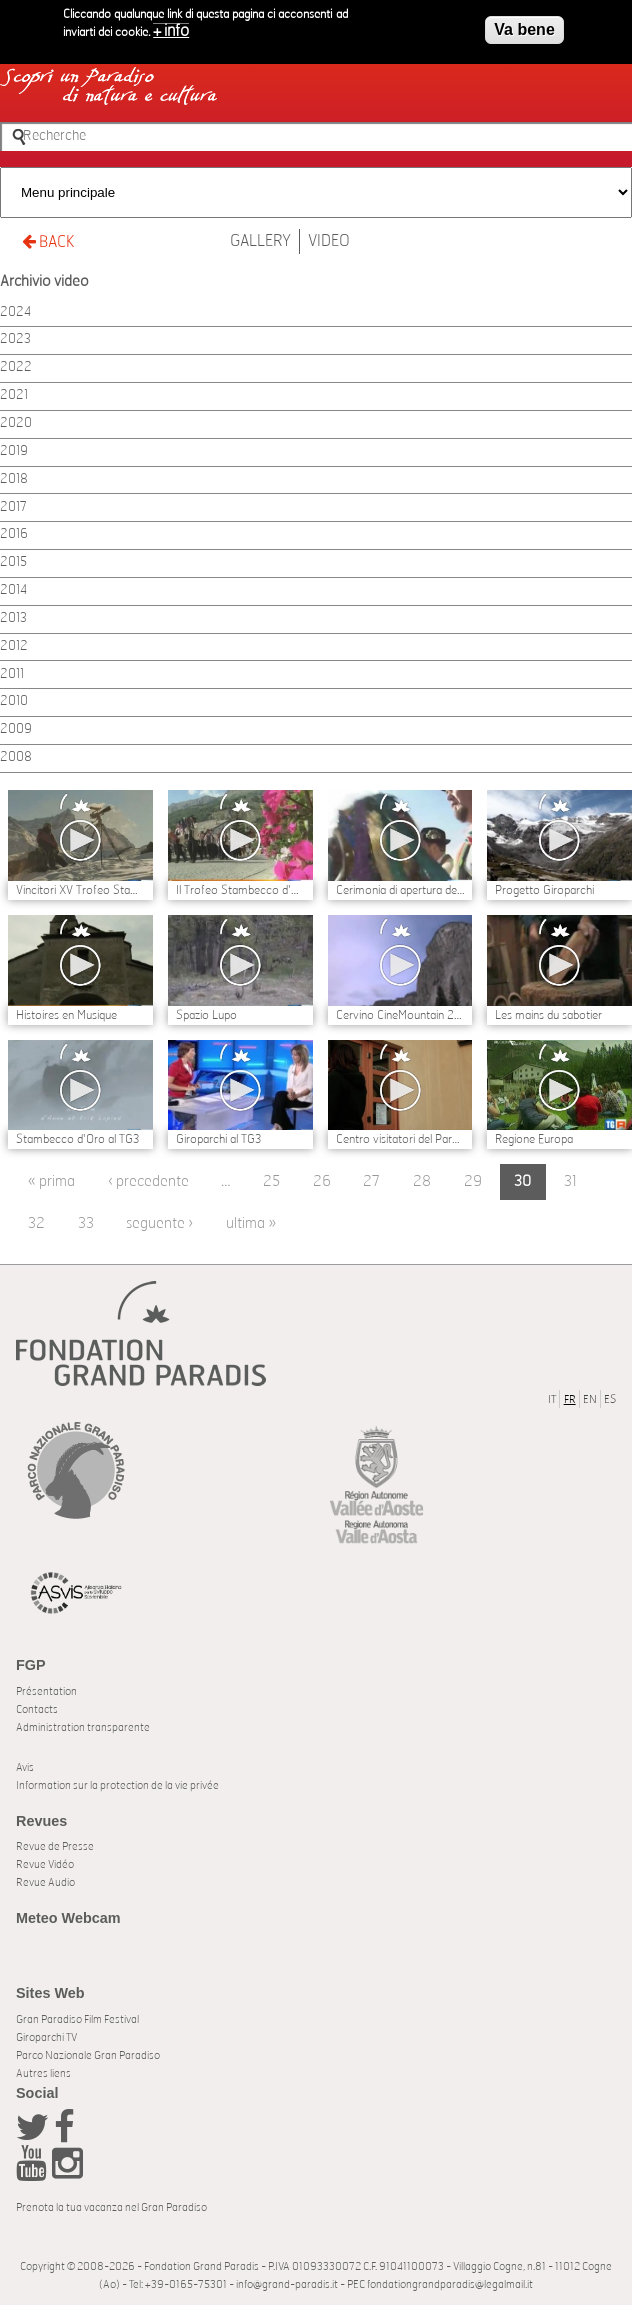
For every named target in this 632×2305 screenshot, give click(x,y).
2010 (14, 701)
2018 (14, 479)
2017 (13, 507)
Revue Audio (45, 1882)
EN (590, 1399)
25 (271, 1181)
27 (371, 1181)
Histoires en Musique (66, 1015)
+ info (171, 25)
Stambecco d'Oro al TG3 (77, 1139)
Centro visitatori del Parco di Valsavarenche (400, 1139)
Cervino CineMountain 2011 (400, 1015)
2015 (13, 562)
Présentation (46, 1691)
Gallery (260, 241)
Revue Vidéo (45, 1864)
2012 (14, 646)
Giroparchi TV (46, 2037)
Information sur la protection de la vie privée (117, 1785)
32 (36, 1223)
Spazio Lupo (206, 1015)
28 (422, 1181)
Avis (25, 1767)
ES (610, 1399)
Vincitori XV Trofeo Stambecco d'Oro (80, 890)
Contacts (37, 1709)
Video (329, 241)
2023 (15, 339)
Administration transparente (83, 1727)
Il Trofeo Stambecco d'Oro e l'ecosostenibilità (240, 890)
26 (322, 1181)
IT (552, 1399)
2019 (14, 451)
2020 (16, 423)
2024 (15, 312)
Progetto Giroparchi (544, 890)
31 (570, 1181)
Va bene (524, 23)
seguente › (159, 1223)
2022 (16, 367)
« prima (51, 1181)
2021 (14, 395)
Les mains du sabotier (548, 1015)
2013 (13, 618)
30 (522, 1181)
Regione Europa (534, 1139)
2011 (12, 674)
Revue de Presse (55, 1846)
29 (473, 1181)
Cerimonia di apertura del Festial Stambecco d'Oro (400, 890)
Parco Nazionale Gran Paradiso (88, 2055)
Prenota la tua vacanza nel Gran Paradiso (111, 2207)
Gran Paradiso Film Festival (77, 2019)
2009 (16, 729)
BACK (48, 241)
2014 (13, 590)
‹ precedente (148, 1181)
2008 (16, 757)
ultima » (251, 1223)
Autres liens (43, 2073)
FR (570, 1399)
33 (86, 1223)
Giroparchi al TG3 (218, 1139)
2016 (14, 534)
